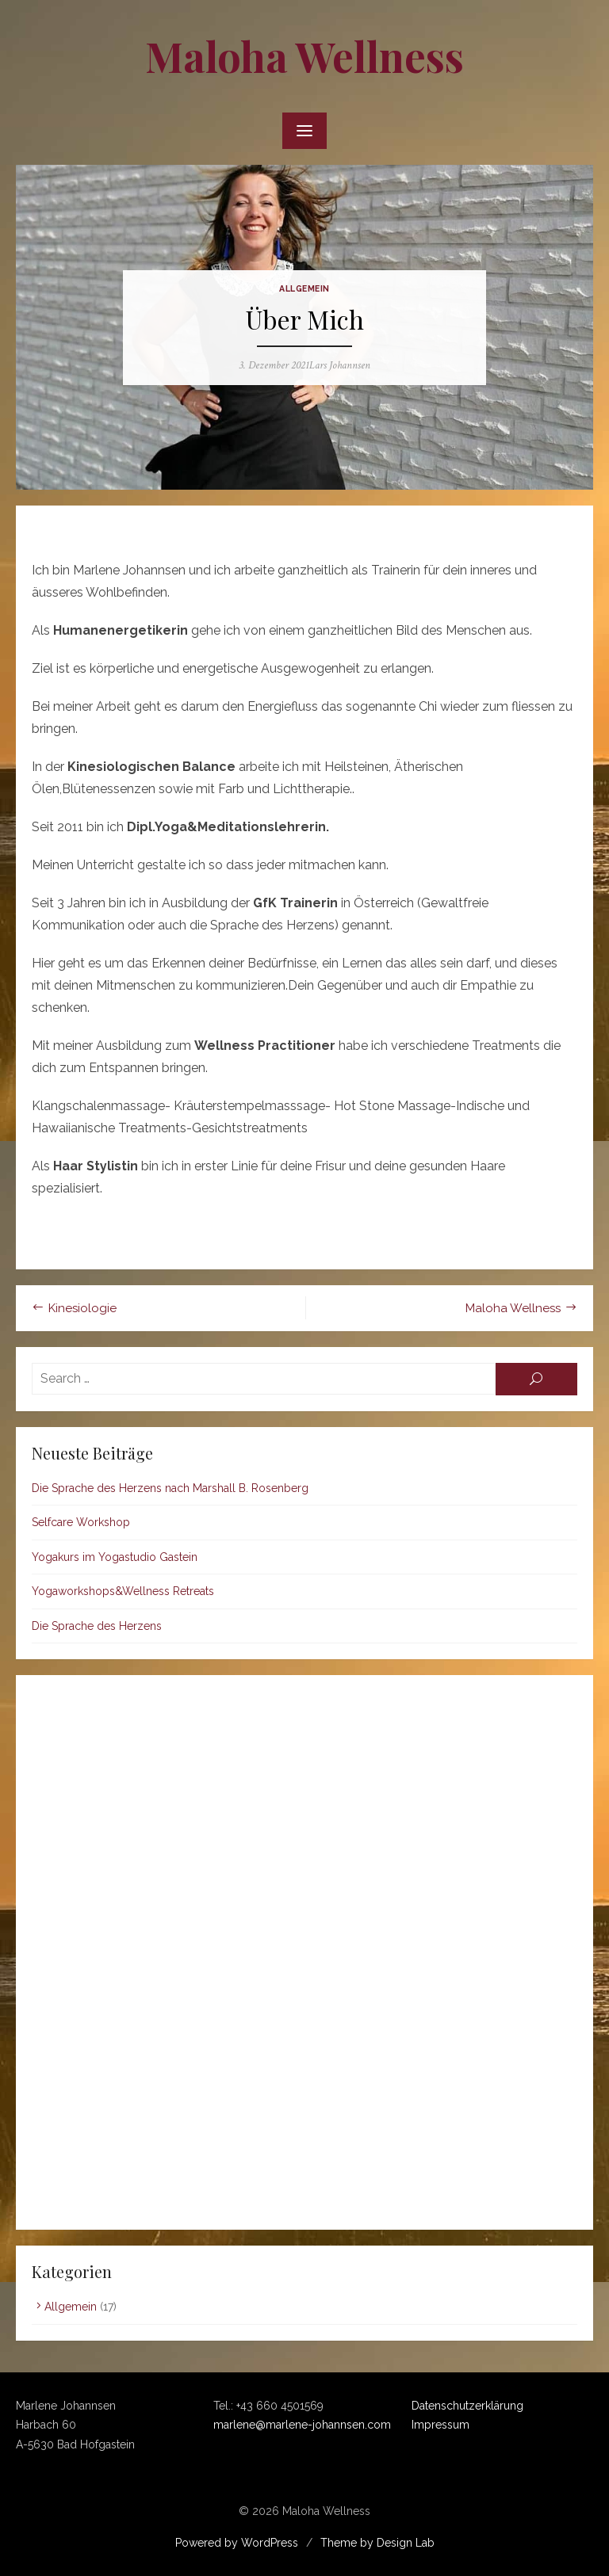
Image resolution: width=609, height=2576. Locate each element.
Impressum (440, 2424)
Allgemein (304, 288)
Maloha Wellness (304, 56)
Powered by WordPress (236, 2542)
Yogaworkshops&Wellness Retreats (123, 1591)
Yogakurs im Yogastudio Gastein (114, 1557)
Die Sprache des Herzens (97, 1626)
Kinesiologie (82, 1308)
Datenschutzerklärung (467, 2405)
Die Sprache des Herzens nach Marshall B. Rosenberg (170, 1488)
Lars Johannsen (339, 365)
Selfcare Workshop (81, 1522)
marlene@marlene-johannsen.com (302, 2424)
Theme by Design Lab (377, 2542)
